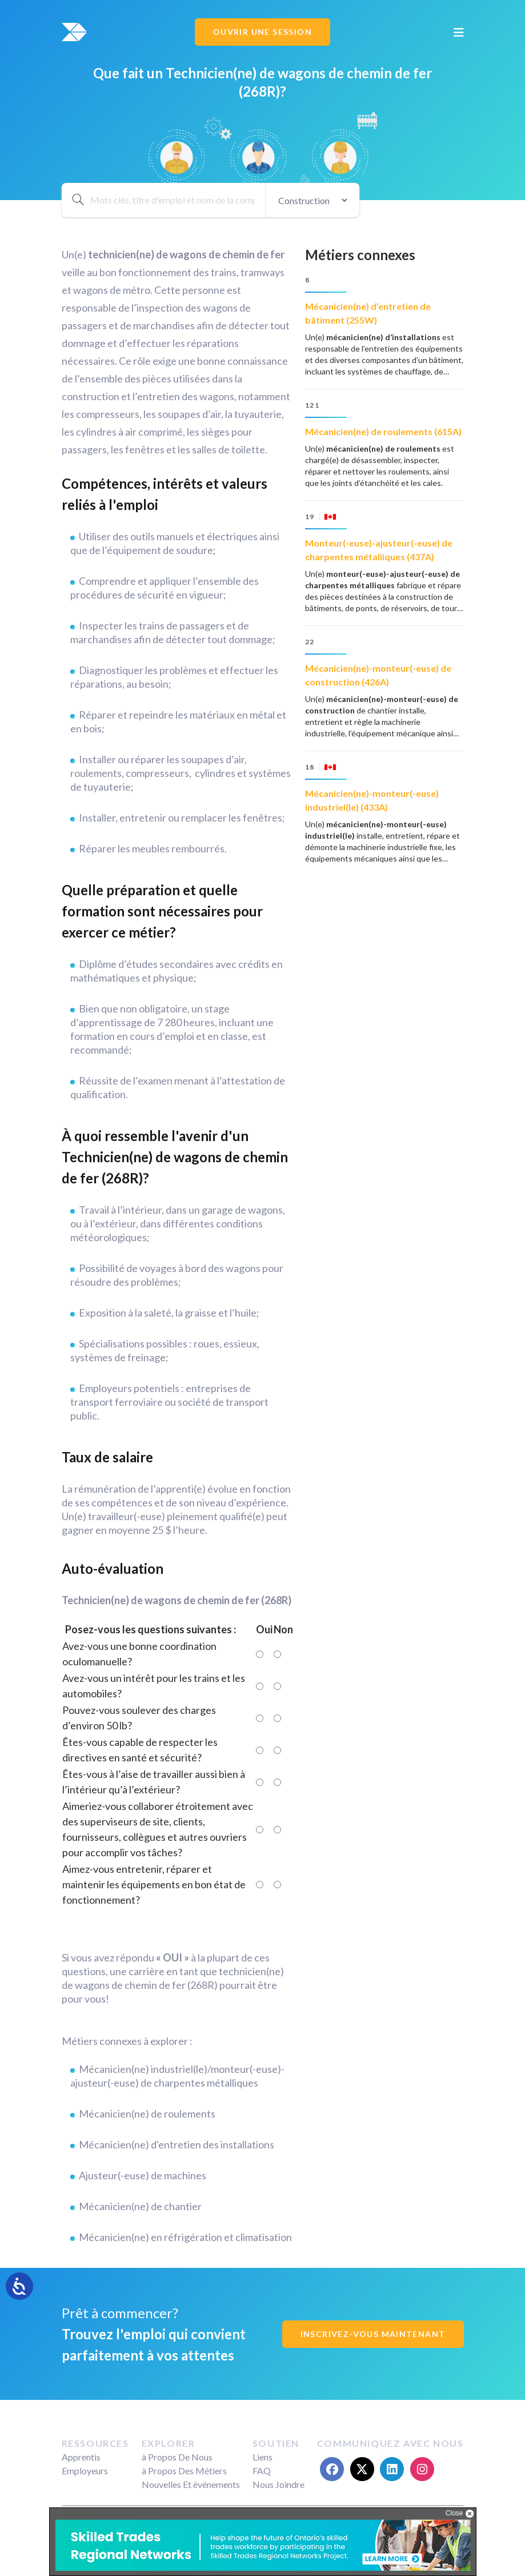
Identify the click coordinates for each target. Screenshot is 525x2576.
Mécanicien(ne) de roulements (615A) (383, 431)
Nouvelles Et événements (191, 2484)
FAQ (262, 2470)
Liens (262, 2456)
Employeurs (85, 2470)
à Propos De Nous (177, 2456)
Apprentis (81, 2456)
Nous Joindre (278, 2484)
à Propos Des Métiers (184, 2470)
